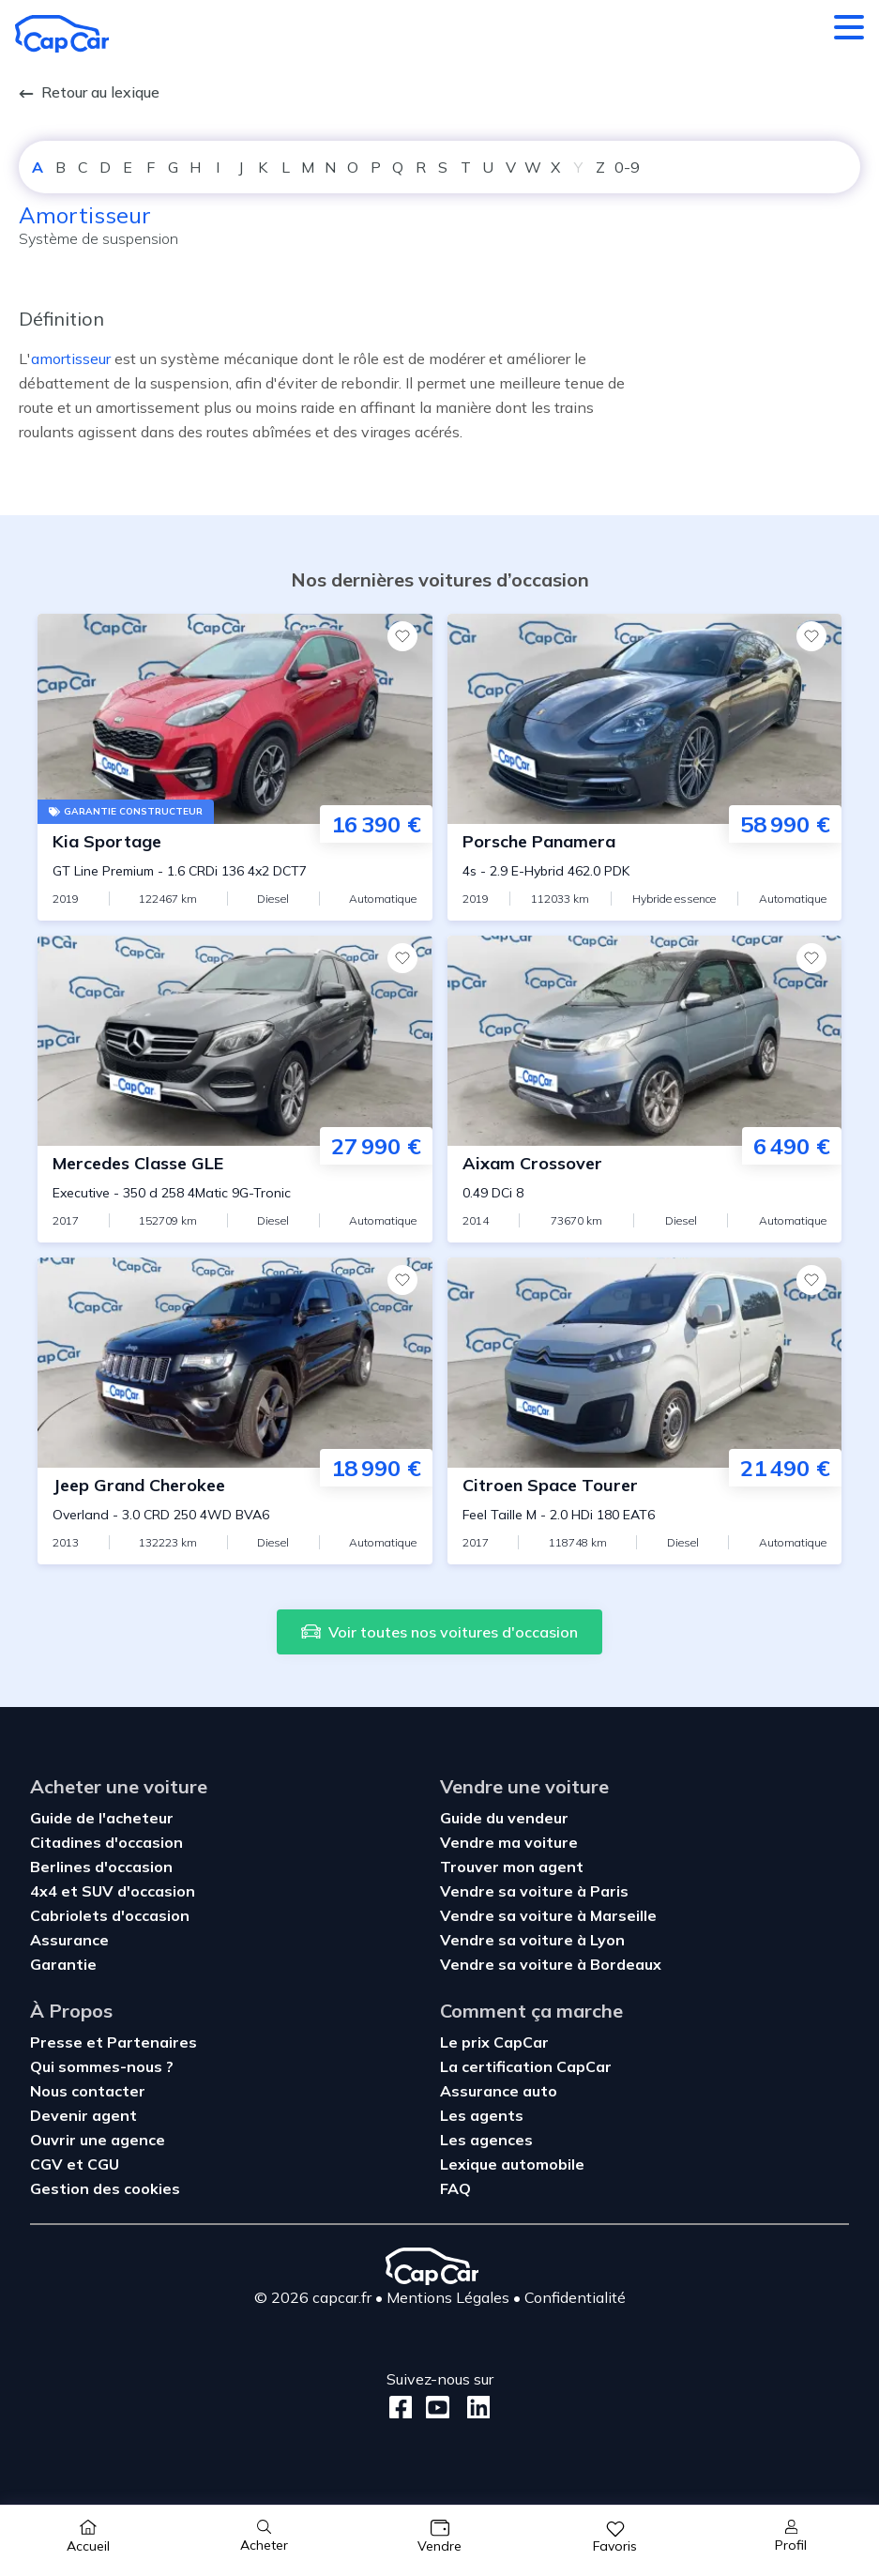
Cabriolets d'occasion (109, 1915)
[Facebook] (401, 2407)
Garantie (63, 1964)
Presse (58, 2042)
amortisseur (71, 358)
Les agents (481, 2115)
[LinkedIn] (473, 2407)
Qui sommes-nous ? (102, 2066)
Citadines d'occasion (106, 1842)
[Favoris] (402, 636)
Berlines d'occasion (101, 1866)
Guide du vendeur (504, 1817)
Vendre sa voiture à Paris (534, 1891)
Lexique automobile (512, 2164)
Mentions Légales (447, 2297)
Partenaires (152, 2042)
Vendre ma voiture (509, 1842)
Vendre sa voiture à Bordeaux (550, 1964)
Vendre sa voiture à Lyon (532, 1939)
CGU (103, 2164)
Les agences (486, 2139)
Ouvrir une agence (97, 2139)
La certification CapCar (526, 2066)
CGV (48, 2164)
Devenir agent (83, 2115)
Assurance (69, 1939)
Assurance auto (498, 2090)
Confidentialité (575, 2297)
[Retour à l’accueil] (62, 34)
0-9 (627, 167)
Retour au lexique (89, 92)
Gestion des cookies (105, 2188)
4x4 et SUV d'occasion (112, 1891)
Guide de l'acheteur (102, 1817)
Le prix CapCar (494, 2042)
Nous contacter (87, 2090)
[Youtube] (433, 2407)
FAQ (455, 2188)
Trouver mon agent (511, 1866)
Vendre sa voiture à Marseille (548, 1915)
